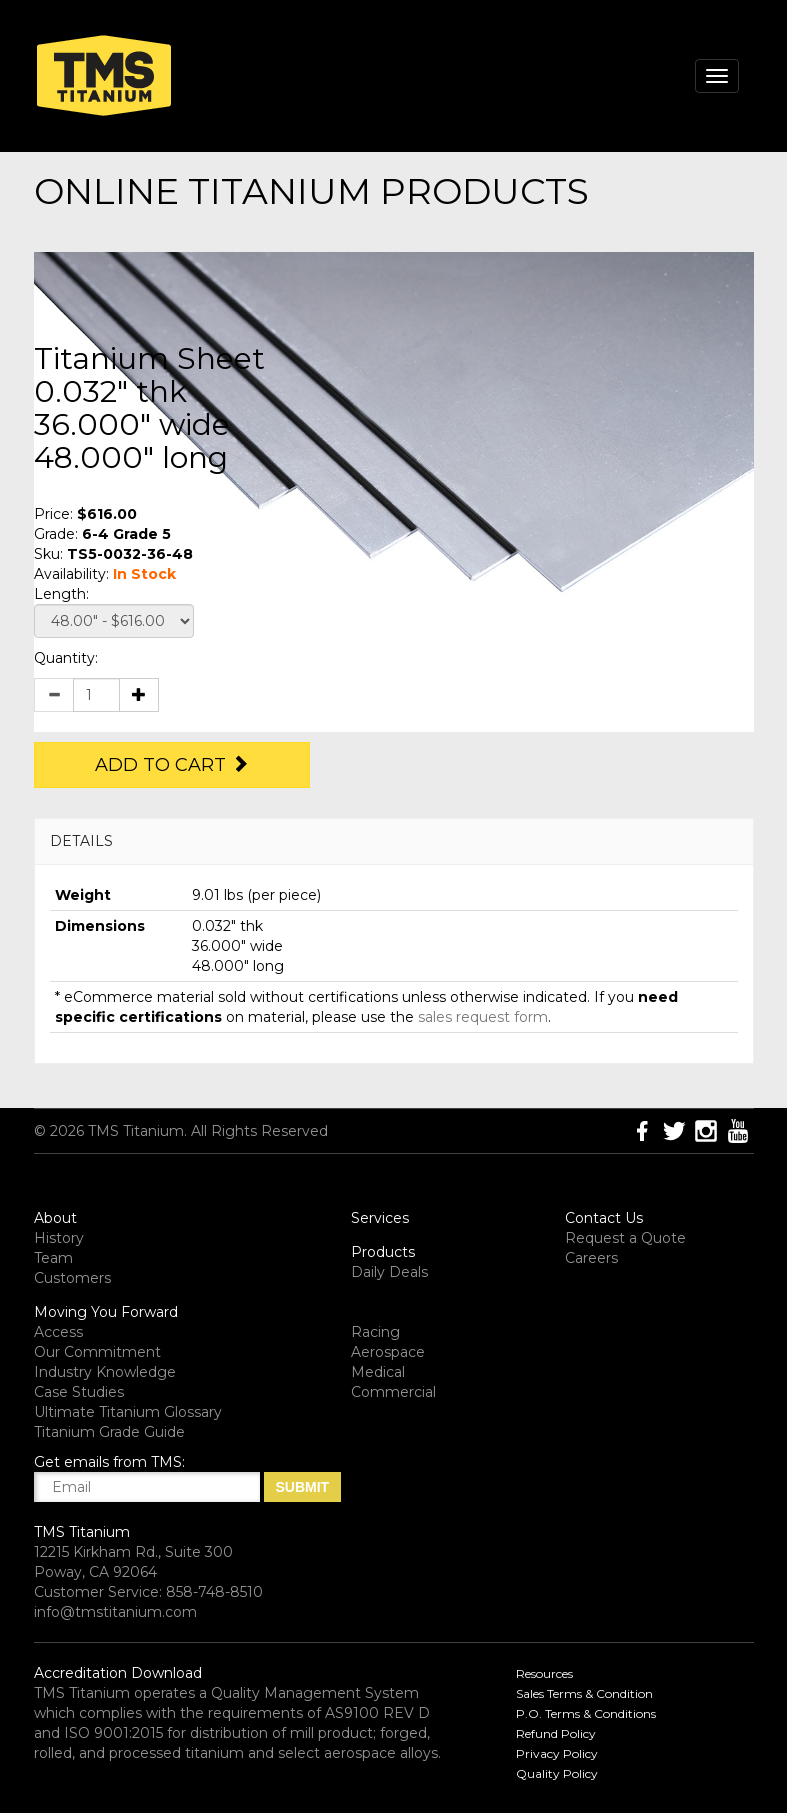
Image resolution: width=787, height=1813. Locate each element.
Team (53, 1258)
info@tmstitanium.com (115, 1612)
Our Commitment (97, 1352)
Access (58, 1332)
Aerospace (388, 1352)
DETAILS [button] (81, 841)
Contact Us (604, 1218)
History (59, 1238)
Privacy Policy (557, 1753)
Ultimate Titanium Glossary (128, 1412)
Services (380, 1218)
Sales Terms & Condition (584, 1693)
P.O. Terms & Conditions (586, 1713)
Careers (591, 1258)
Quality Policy (557, 1773)
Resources (544, 1673)
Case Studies (79, 1392)
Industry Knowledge (105, 1372)
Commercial (393, 1392)
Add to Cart (172, 765)
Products (383, 1252)
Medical (378, 1372)
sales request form (483, 1017)
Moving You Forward (106, 1312)
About (55, 1218)
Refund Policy (556, 1733)
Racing (375, 1332)
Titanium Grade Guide (109, 1432)
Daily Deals (389, 1272)
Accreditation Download (118, 1673)
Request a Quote (625, 1238)
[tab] (394, 841)
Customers (72, 1278)
